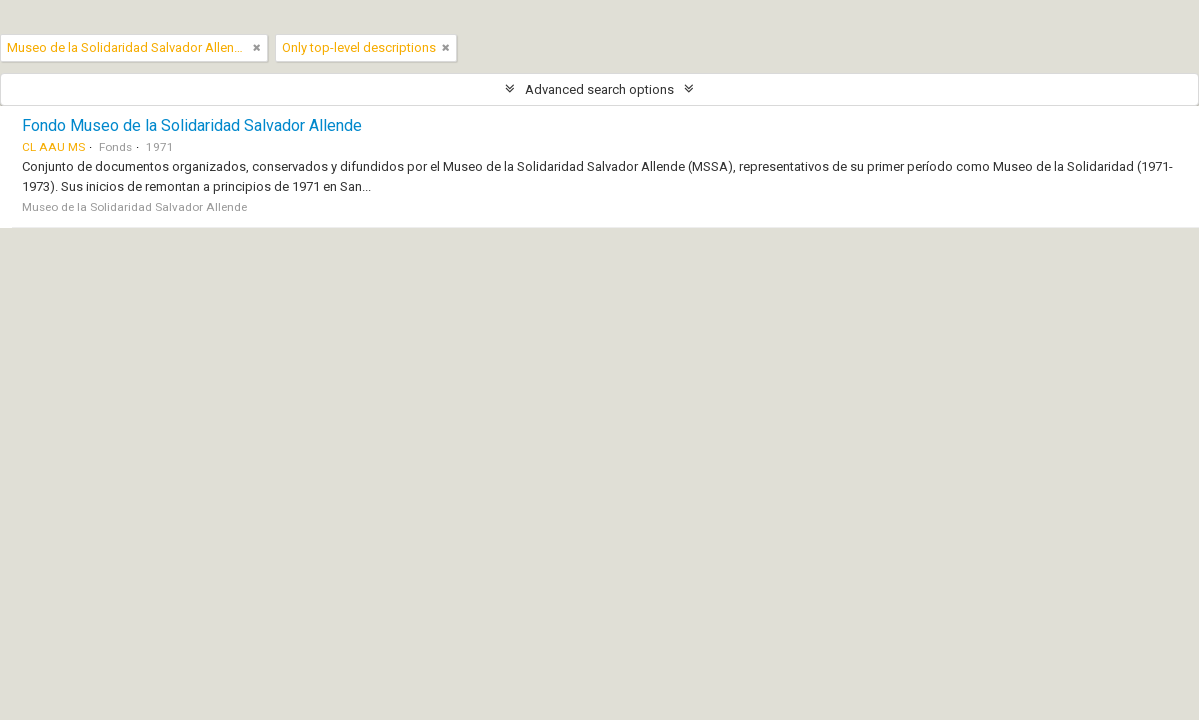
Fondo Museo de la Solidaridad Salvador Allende (192, 125)
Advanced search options (599, 89)
